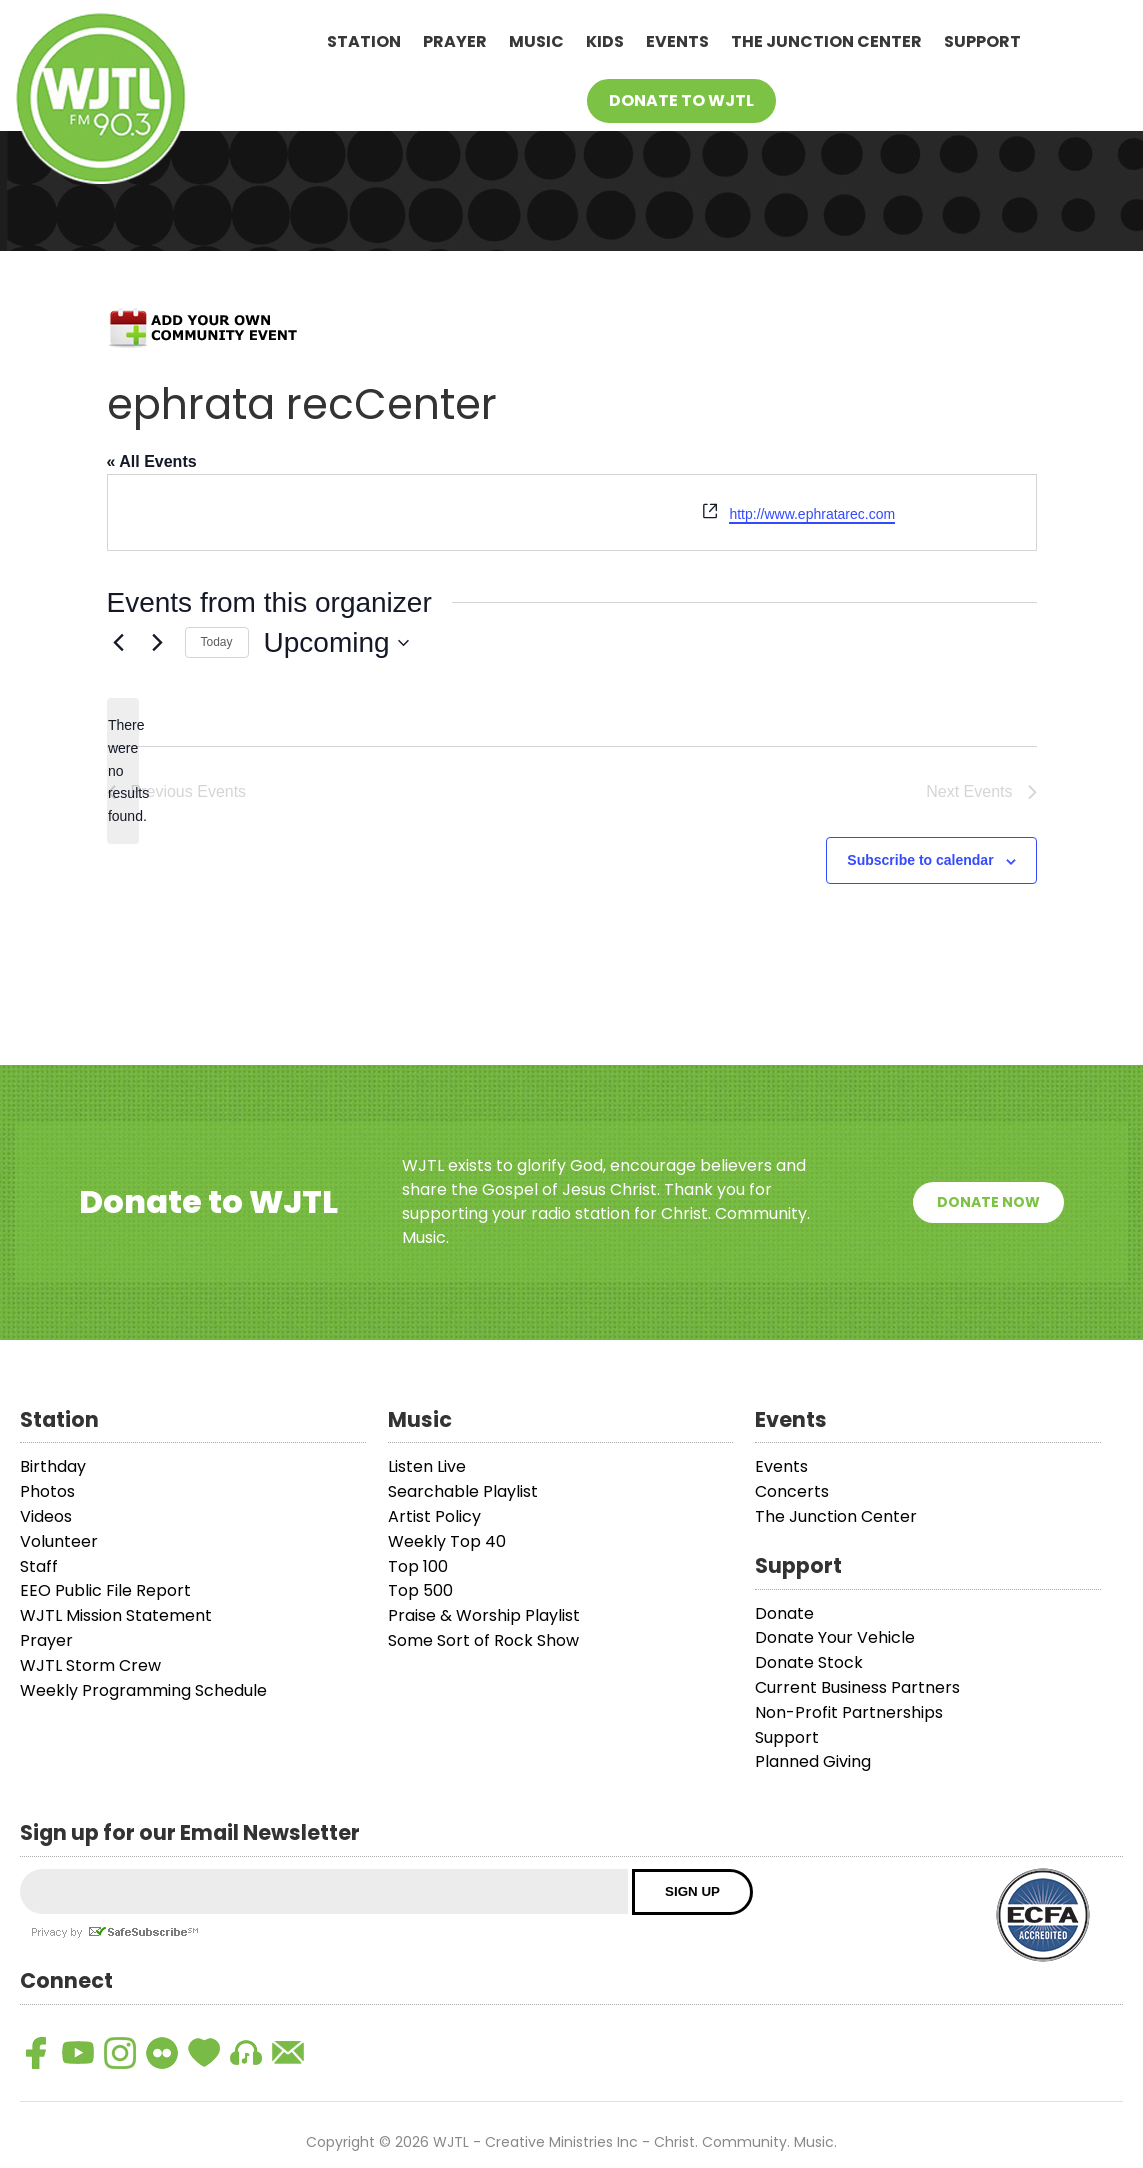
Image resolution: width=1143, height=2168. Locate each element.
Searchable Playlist (463, 1491)
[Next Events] (158, 643)
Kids (605, 41)
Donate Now (988, 1202)
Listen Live (427, 1466)
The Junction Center (826, 41)
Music (536, 41)
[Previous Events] (119, 643)
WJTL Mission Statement (116, 1615)
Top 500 (420, 1590)
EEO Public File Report (105, 1590)
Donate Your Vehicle (835, 1637)
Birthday (53, 1466)
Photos (47, 1491)
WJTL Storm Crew (90, 1665)
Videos (46, 1516)
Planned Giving (813, 1761)
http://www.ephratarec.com (812, 514)
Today (217, 642)
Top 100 (418, 1566)
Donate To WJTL (681, 100)
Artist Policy (434, 1516)
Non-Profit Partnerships (849, 1712)
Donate (784, 1613)
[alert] (123, 770)
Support (982, 41)
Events (677, 41)
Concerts (792, 1491)
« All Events (152, 461)
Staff (39, 1566)
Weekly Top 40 (447, 1541)
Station (364, 41)
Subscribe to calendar (920, 860)
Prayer (455, 41)
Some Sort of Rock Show (483, 1640)
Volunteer (59, 1541)
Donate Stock (809, 1662)
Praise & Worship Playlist (484, 1615)
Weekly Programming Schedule (143, 1690)
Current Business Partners (857, 1687)
